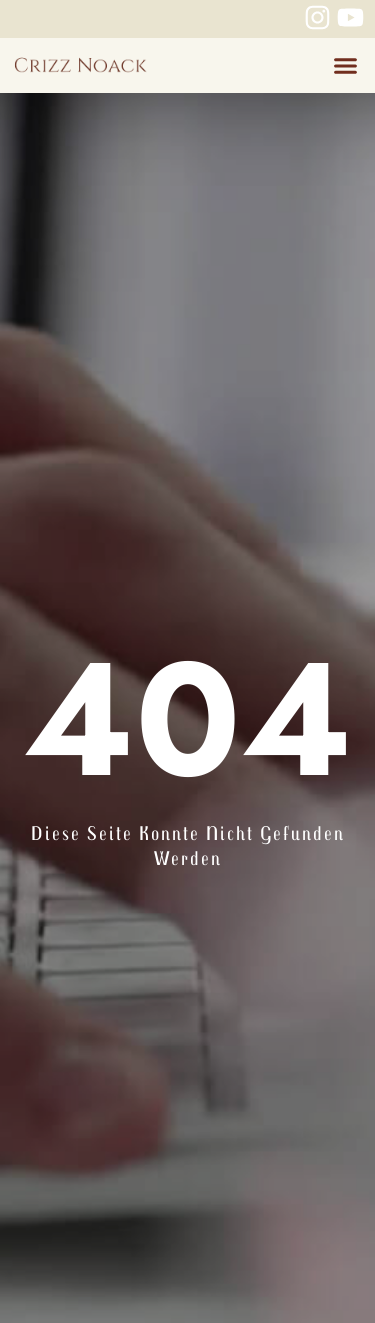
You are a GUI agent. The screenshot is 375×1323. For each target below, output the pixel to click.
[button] (345, 66)
